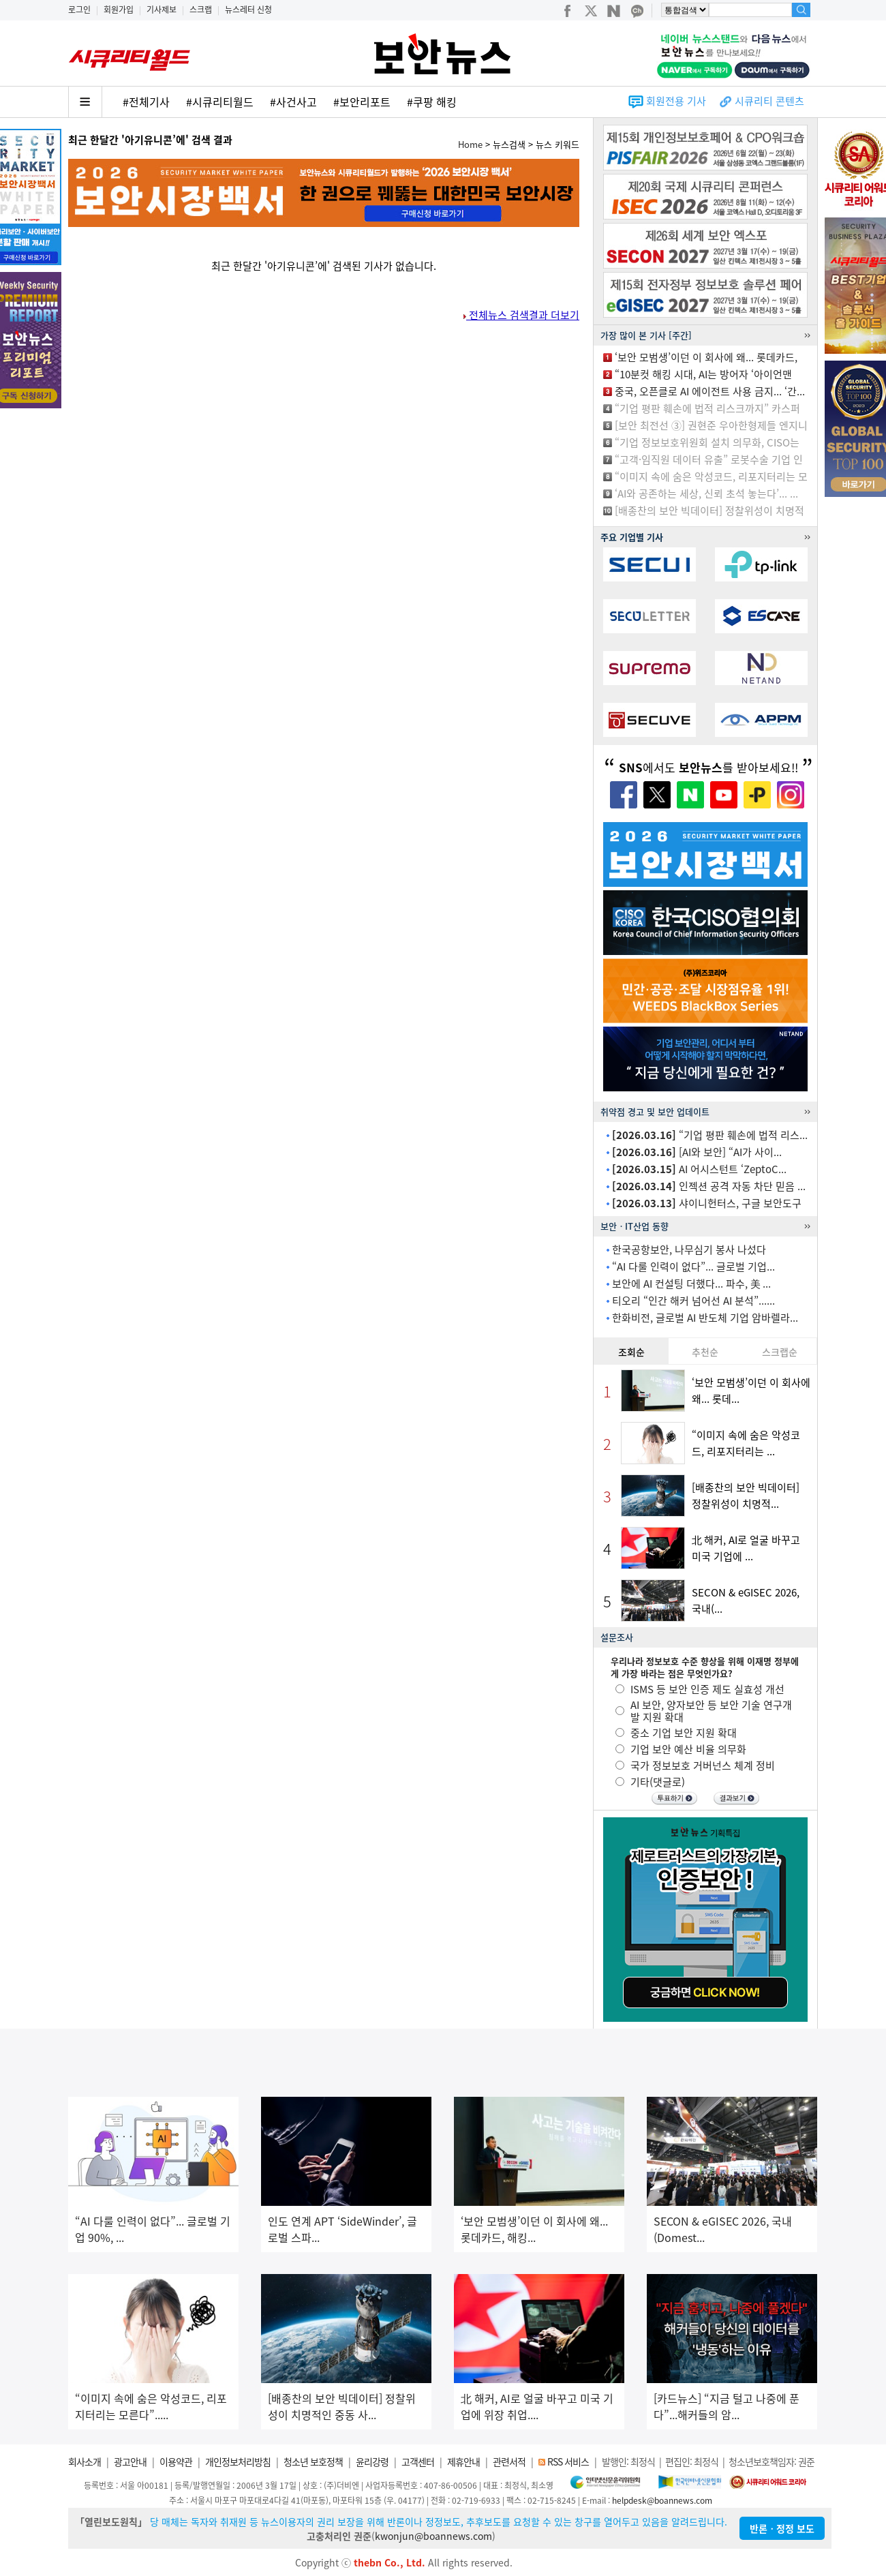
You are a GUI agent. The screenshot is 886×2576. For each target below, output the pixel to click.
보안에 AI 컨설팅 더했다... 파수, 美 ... (691, 1283)
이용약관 (175, 2461)
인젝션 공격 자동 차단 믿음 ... (709, 1186)
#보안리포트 (362, 101)
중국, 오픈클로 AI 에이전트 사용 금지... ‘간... (710, 391)
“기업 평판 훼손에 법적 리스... (710, 1134)
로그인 (79, 9)
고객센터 (417, 2461)
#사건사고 (293, 101)
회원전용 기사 (676, 100)
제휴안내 (463, 2461)
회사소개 (84, 2461)
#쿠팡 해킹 (432, 101)
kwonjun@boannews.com (433, 2536)
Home (470, 144)
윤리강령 (372, 2461)
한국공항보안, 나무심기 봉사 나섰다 (689, 1249)
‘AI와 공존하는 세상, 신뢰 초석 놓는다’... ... (706, 493)
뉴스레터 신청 (248, 9)
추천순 (705, 1352)
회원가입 (119, 9)
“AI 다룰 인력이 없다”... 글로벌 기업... (693, 1266)
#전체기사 (146, 101)
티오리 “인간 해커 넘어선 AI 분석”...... (693, 1300)
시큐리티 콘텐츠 (769, 100)
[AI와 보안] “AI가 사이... (697, 1152)
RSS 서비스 (568, 2461)
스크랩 (200, 9)
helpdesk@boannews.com (662, 2500)
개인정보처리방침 (238, 2461)
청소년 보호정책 (313, 2461)
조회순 (631, 1352)
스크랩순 (779, 1352)
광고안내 (130, 2461)
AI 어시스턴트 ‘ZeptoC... (699, 1169)
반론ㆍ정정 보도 (782, 2528)
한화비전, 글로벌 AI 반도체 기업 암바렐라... (705, 1317)
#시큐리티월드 (220, 101)
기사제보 (162, 9)
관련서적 (509, 2461)
